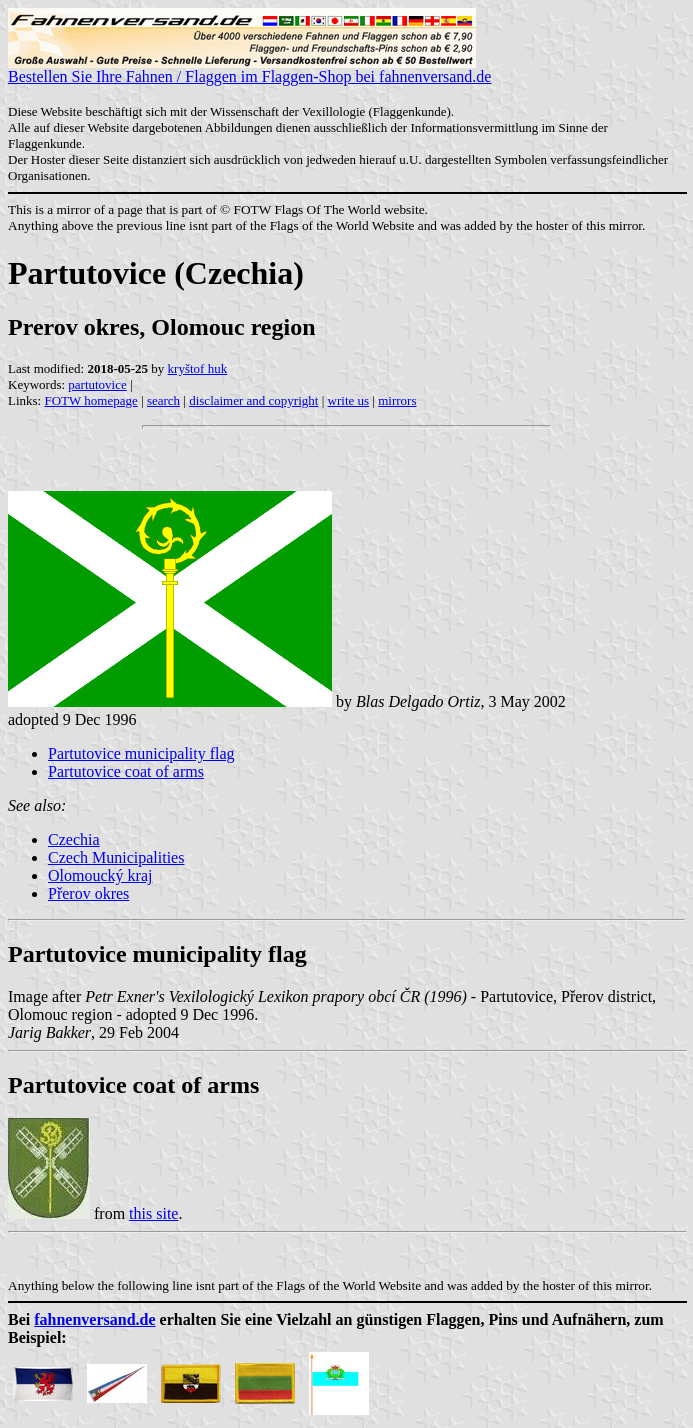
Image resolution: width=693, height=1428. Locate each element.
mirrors (397, 400)
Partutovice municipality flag (141, 753)
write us (349, 400)
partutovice (97, 384)
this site (153, 1213)
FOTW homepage (90, 400)
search (163, 400)
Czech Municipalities (116, 857)
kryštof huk (198, 368)
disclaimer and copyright (253, 400)
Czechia (74, 839)
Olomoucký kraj (100, 875)
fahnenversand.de (94, 1319)
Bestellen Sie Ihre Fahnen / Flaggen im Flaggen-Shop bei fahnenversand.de (249, 69)
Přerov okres (88, 893)
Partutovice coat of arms (126, 771)
